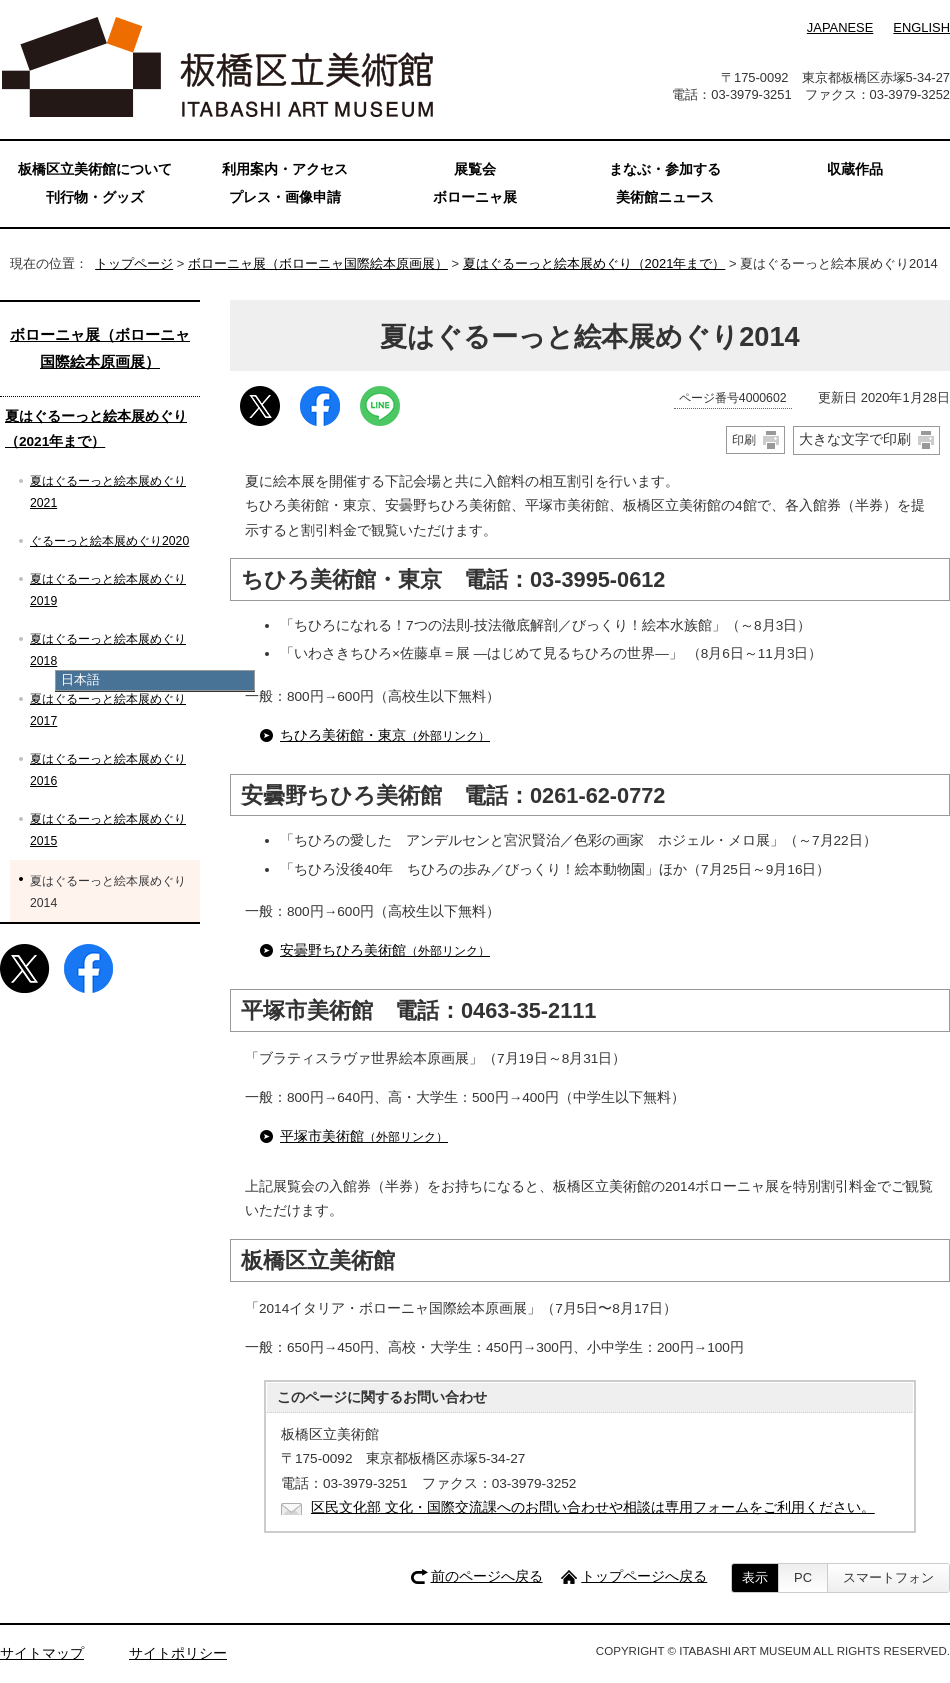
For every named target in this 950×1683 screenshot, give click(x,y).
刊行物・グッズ (95, 197)
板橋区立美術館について (95, 169)
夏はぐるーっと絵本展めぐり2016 (108, 770)
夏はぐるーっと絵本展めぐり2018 (108, 650)
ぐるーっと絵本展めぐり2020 (109, 541)
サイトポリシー (178, 1653)
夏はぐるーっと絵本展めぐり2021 (108, 492)
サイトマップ (42, 1653)
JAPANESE (840, 27)
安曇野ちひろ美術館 (385, 950)
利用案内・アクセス (285, 169)
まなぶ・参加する (665, 169)
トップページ (134, 263)
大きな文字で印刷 (855, 439)
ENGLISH (921, 27)
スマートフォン (888, 1577)
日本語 (80, 679)
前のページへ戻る (487, 1576)
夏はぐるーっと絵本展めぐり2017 (108, 710)
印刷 (744, 440)
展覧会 (475, 169)
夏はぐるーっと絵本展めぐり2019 (108, 590)
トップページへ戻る (644, 1576)
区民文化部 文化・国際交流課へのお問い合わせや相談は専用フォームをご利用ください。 (593, 1507)
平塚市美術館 (364, 1136)
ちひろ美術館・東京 (385, 735)
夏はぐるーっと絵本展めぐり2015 (108, 830)
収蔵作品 (855, 169)
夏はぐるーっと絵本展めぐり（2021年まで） (594, 263)
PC (803, 1577)
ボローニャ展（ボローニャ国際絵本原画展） (318, 263)
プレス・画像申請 (285, 197)
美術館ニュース (665, 197)
